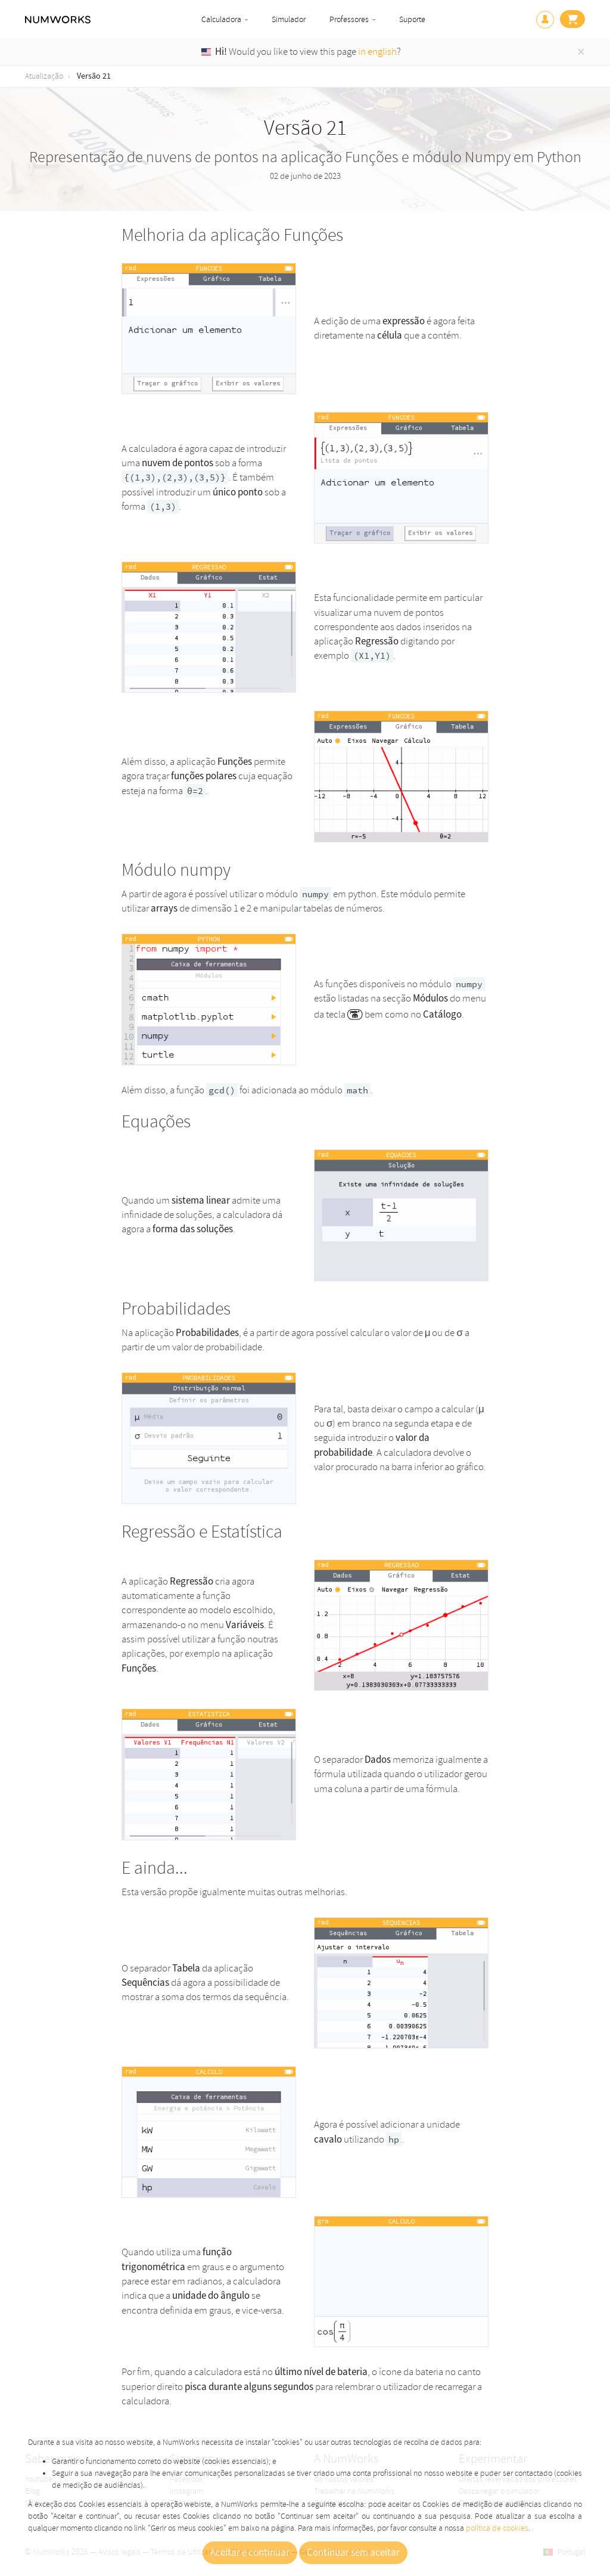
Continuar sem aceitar (353, 2553)
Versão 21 (94, 76)
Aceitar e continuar (250, 2553)
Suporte (412, 19)
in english (377, 51)
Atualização (44, 76)
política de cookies (497, 2528)
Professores (349, 19)
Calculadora (221, 19)
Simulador (289, 19)
